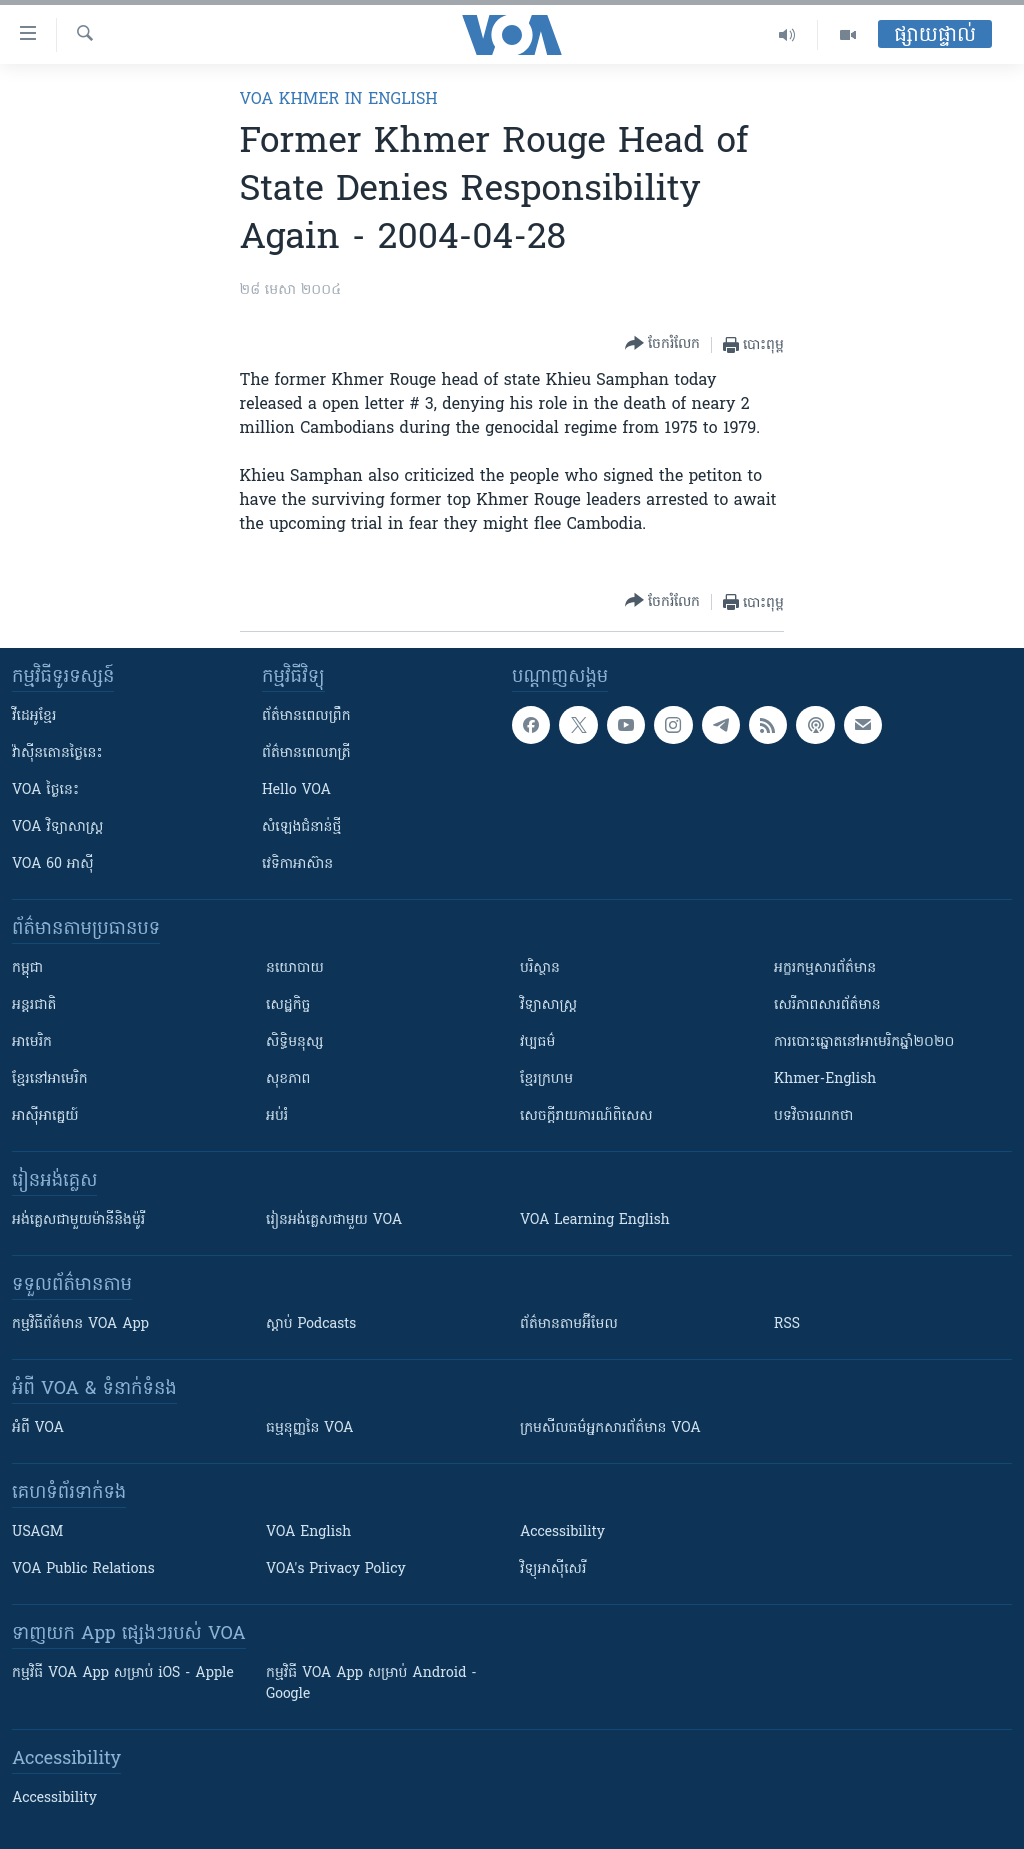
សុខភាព (288, 1079)
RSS (787, 1324)
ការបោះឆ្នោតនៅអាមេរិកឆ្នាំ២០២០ (864, 1042)
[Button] (662, 344)
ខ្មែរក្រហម (546, 1079)
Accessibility (562, 1532)
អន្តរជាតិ (34, 1005)
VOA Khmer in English (339, 100)
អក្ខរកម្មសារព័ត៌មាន (825, 968)
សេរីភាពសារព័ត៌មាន (827, 1005)
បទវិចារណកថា (813, 1116)
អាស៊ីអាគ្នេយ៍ (45, 1116)
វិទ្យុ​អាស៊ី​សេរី (553, 1569)
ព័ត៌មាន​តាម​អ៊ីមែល (569, 1324)
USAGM (37, 1532)
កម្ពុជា (27, 968)
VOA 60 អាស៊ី (53, 864)
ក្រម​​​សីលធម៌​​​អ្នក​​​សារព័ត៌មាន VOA (610, 1428)
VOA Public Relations (83, 1569)
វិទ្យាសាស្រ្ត (548, 1005)
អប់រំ (277, 1116)
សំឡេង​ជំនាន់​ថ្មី (301, 827)
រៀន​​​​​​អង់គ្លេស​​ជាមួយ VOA (334, 1220)
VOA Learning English (595, 1220)
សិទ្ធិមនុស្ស (295, 1042)
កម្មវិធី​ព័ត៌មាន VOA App (80, 1324)
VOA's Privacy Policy (336, 1569)
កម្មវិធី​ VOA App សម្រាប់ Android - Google (371, 1684)
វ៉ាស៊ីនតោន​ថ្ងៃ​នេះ (57, 753)
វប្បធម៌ (537, 1042)
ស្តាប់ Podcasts (311, 1324)
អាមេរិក (32, 1042)
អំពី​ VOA (38, 1428)
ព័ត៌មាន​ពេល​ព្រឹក (306, 716)
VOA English (308, 1532)
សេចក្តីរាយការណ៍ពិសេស (586, 1116)
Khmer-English (825, 1079)
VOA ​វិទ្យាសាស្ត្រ (57, 827)
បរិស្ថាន (540, 968)
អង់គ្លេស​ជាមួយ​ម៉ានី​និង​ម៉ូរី (78, 1220)
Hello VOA (296, 790)
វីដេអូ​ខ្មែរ (34, 716)
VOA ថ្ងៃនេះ (45, 790)
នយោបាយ (295, 968)
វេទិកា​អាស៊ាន (297, 864)
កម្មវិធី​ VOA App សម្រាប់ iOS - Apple (123, 1673)
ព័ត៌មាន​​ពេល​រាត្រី (306, 753)
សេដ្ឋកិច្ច (288, 1005)
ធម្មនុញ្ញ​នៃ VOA (310, 1428)
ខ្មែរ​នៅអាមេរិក (50, 1079)
